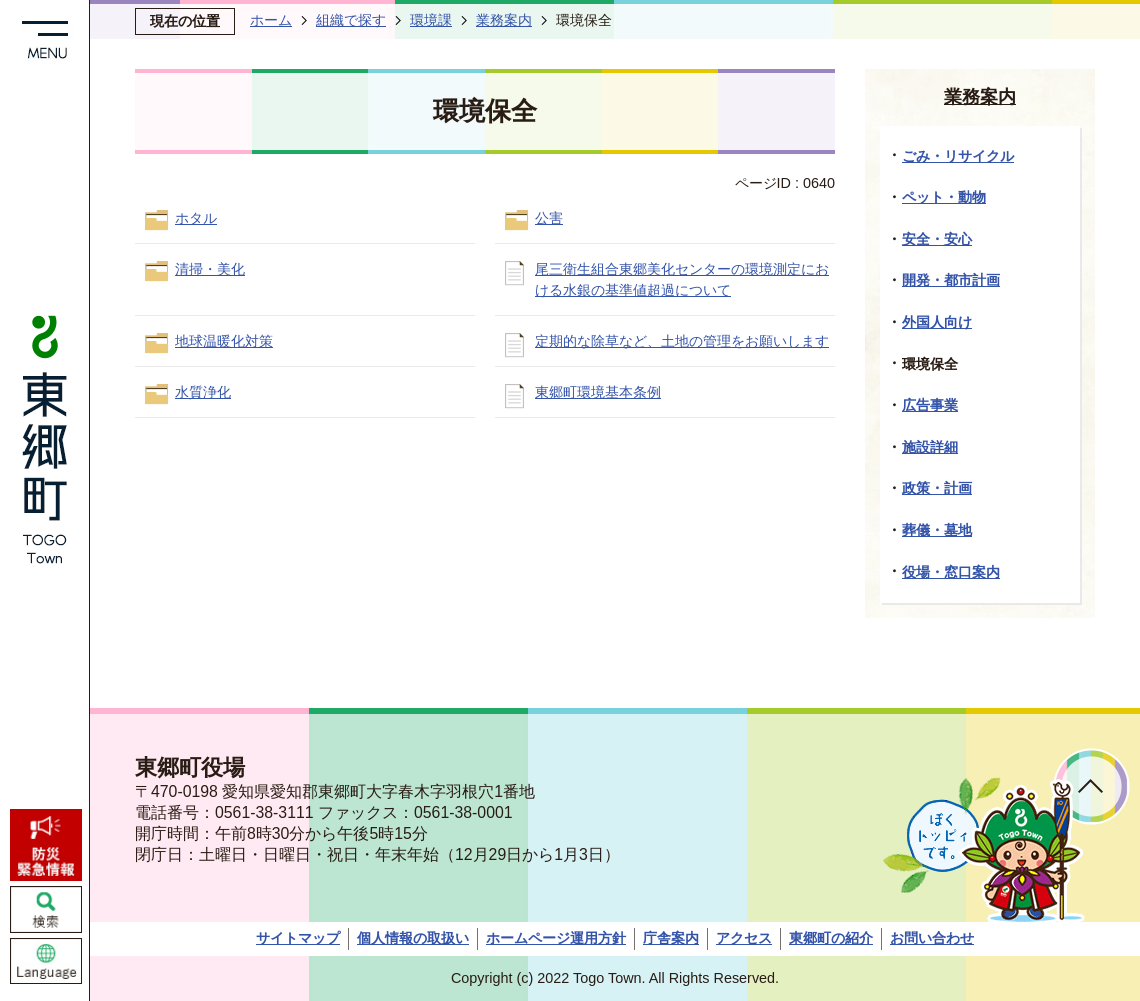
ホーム (271, 20)
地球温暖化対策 (224, 341)
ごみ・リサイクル (958, 156)
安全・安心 (937, 239)
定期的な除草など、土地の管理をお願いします (682, 341)
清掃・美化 (210, 269)
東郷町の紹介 (831, 938)
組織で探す (351, 20)
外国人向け (937, 322)
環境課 (431, 20)
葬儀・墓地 (937, 530)
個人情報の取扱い (413, 938)
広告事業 (930, 405)
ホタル (196, 218)
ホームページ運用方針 (556, 938)
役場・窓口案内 (951, 572)
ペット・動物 (944, 197)
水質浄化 (203, 392)
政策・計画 (937, 488)
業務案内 (504, 20)
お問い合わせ (932, 938)
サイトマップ (298, 938)
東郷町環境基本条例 (598, 392)
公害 (549, 218)
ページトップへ (1091, 786)
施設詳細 (930, 447)
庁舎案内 (671, 938)
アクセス (744, 938)
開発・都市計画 (951, 280)
